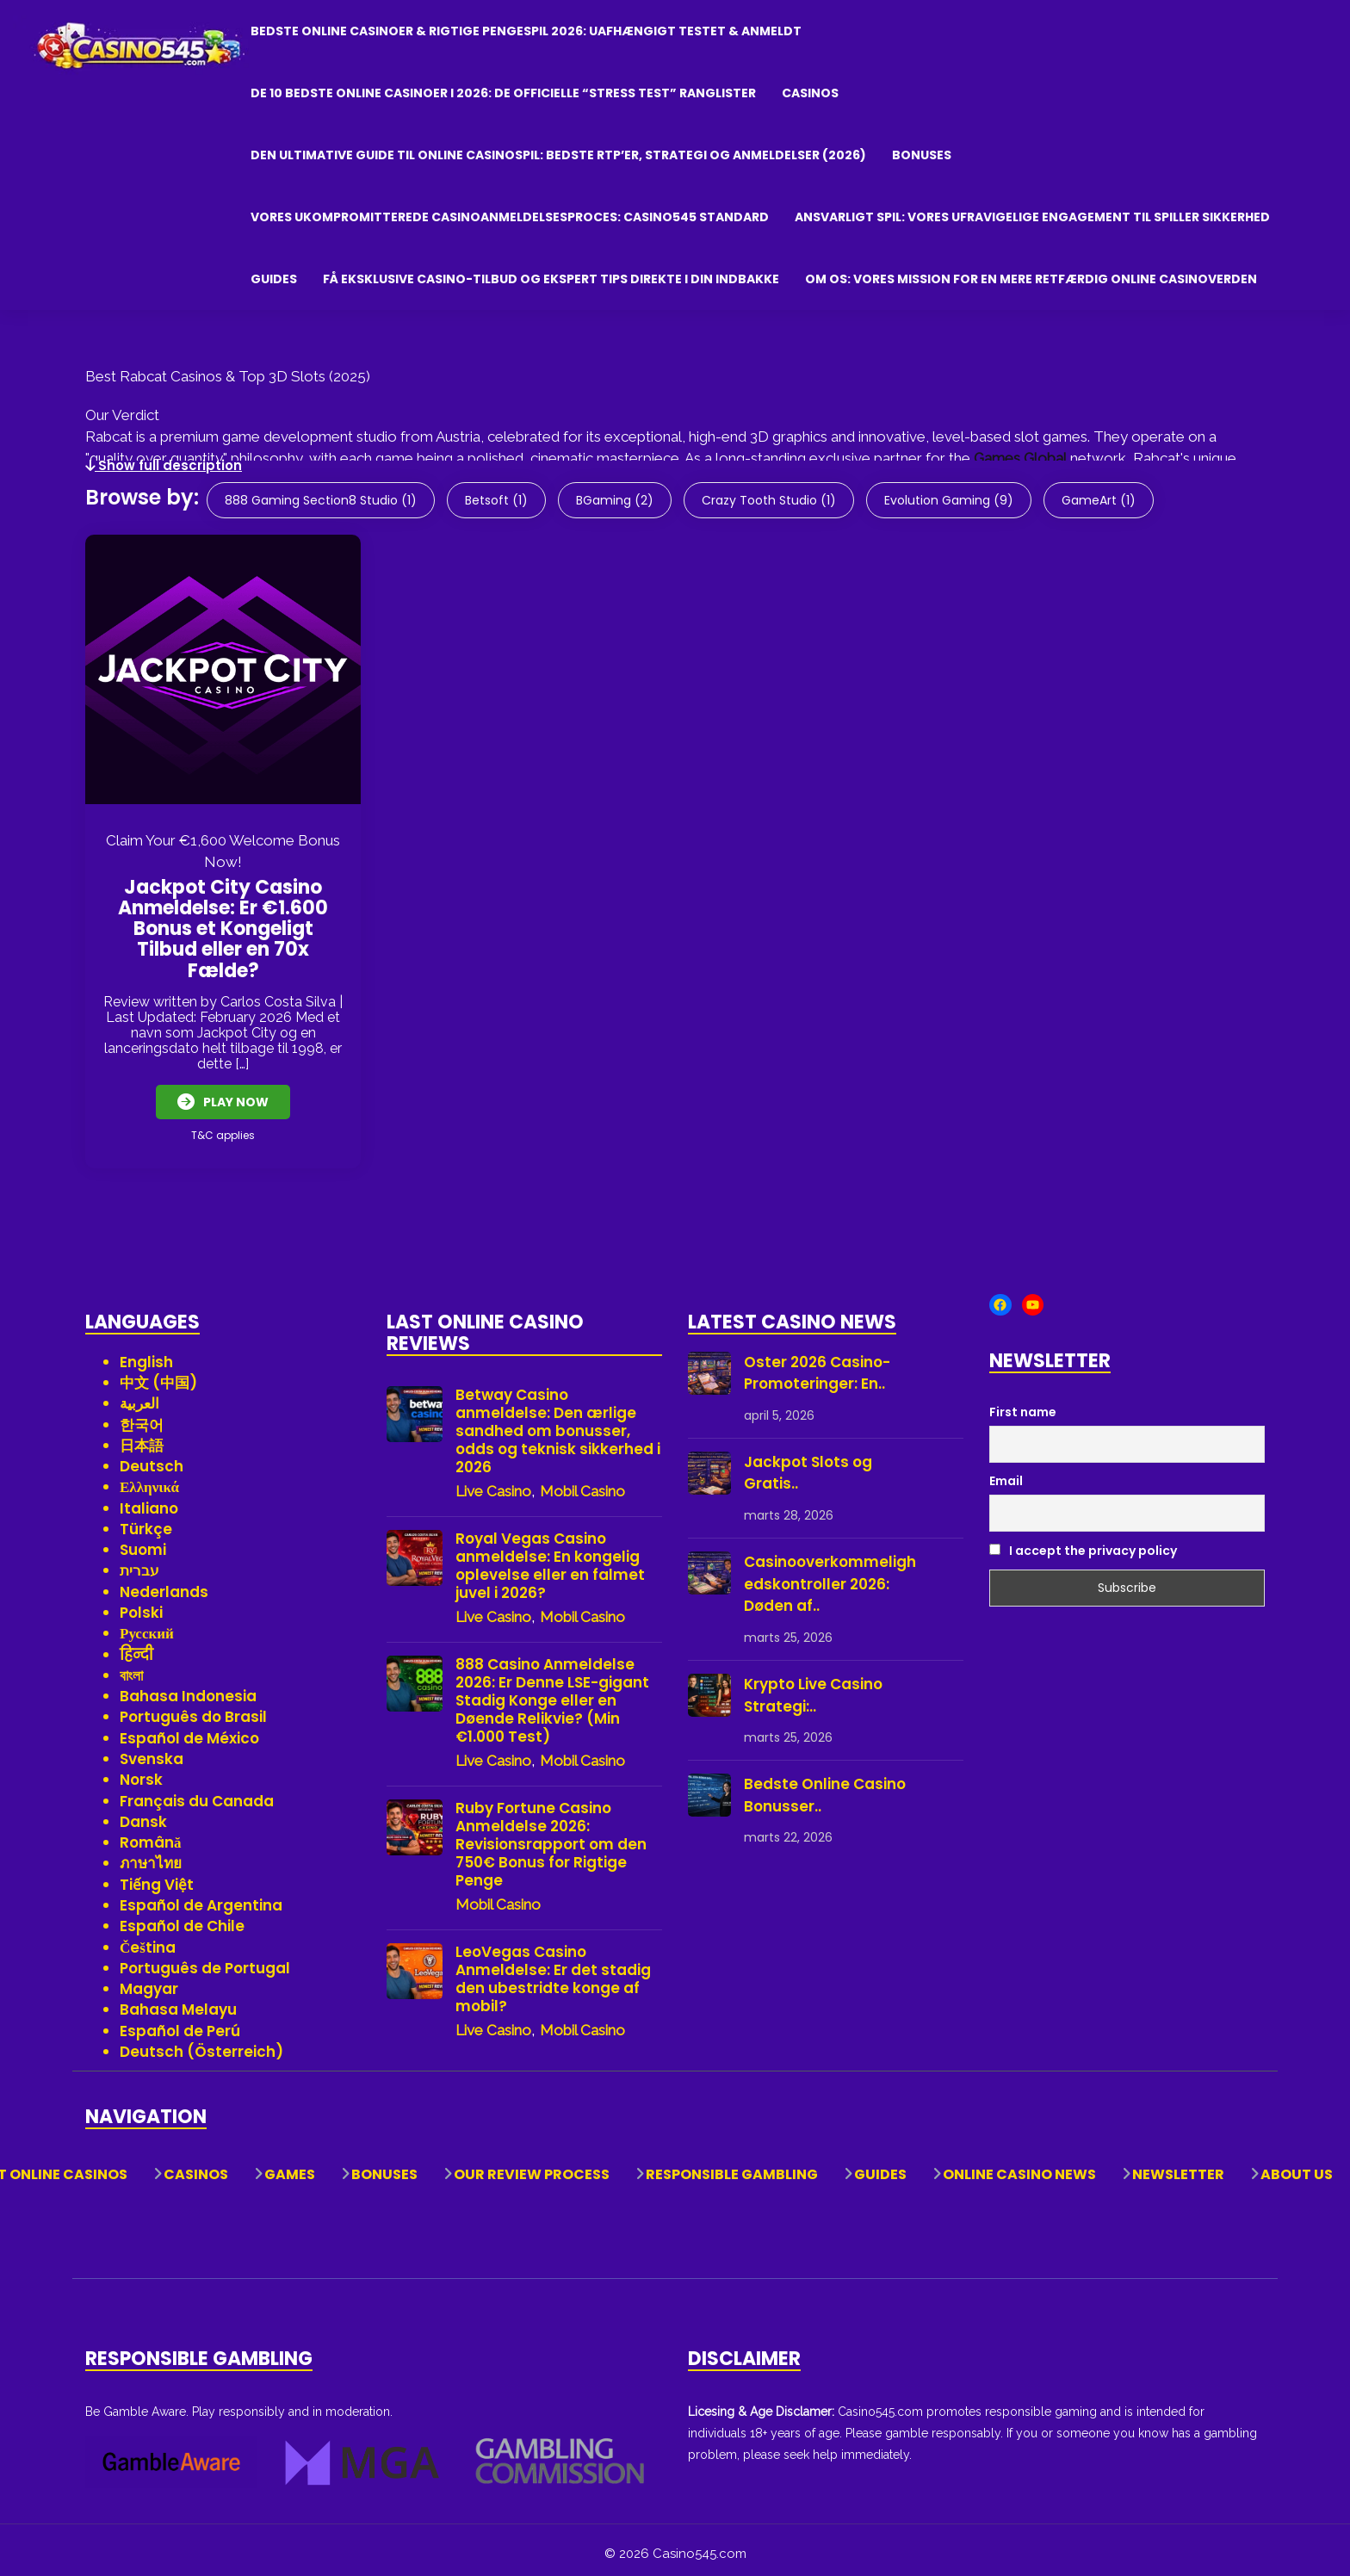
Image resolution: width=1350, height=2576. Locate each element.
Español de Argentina (201, 1897)
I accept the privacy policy (1083, 1542)
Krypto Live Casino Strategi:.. (813, 1687)
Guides (274, 279)
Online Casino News (1019, 2167)
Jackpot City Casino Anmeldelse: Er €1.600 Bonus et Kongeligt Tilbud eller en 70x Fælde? (223, 929)
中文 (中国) (158, 1375)
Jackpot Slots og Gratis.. (808, 1465)
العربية (139, 1395)
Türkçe (146, 1521)
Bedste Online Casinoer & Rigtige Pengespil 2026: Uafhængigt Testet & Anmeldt (526, 31)
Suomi (143, 1542)
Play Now (223, 1102)
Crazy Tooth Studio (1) (769, 500)
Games (289, 2167)
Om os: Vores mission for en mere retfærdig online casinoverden (1031, 279)
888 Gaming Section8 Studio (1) (321, 500)
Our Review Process (532, 2167)
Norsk (141, 1772)
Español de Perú (180, 2023)
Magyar (149, 1981)
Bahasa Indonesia (188, 1688)
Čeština (148, 1939)
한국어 (142, 1417)
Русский (147, 1625)
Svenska (151, 1751)
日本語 (142, 1437)
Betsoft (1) (496, 500)
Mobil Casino (582, 1483)
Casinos (810, 93)
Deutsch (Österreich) (201, 2044)
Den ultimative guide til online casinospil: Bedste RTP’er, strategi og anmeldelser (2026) (558, 155)
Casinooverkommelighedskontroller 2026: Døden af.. (830, 1576)
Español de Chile (182, 1918)
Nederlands (164, 1584)
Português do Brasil (193, 1710)
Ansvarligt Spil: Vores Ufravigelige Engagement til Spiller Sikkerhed (1032, 217)
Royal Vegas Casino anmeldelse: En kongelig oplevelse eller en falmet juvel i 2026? (550, 1558)
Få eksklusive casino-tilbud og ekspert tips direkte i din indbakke (551, 279)
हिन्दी (136, 1647)
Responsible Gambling (732, 2167)
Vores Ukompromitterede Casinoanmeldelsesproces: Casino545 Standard (510, 217)
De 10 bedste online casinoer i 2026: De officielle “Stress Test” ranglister (503, 93)
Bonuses (921, 155)
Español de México (189, 1730)
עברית (139, 1563)
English (146, 1354)
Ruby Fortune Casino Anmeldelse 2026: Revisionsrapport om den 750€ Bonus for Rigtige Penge (551, 1837)
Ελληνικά (149, 1480)
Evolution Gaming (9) (948, 500)
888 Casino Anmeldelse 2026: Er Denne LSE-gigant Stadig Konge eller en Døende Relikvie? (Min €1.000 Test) (552, 1693)
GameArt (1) (1099, 500)
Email (1006, 1473)
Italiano (149, 1500)
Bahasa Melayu (178, 2002)
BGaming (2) (614, 500)
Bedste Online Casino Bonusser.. (825, 1787)
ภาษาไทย (151, 1856)
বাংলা (131, 1667)
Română (151, 1834)
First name (1022, 1404)
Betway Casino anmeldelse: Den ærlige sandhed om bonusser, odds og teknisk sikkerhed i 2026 (557, 1423)
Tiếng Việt (157, 1877)
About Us (1296, 2167)
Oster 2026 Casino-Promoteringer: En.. (817, 1365)
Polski (141, 1605)
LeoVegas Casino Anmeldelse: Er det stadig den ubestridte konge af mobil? (553, 1971)
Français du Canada (197, 1793)
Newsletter (1178, 2167)
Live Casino (493, 1483)
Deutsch (151, 1458)
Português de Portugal (205, 1960)
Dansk (143, 1814)
